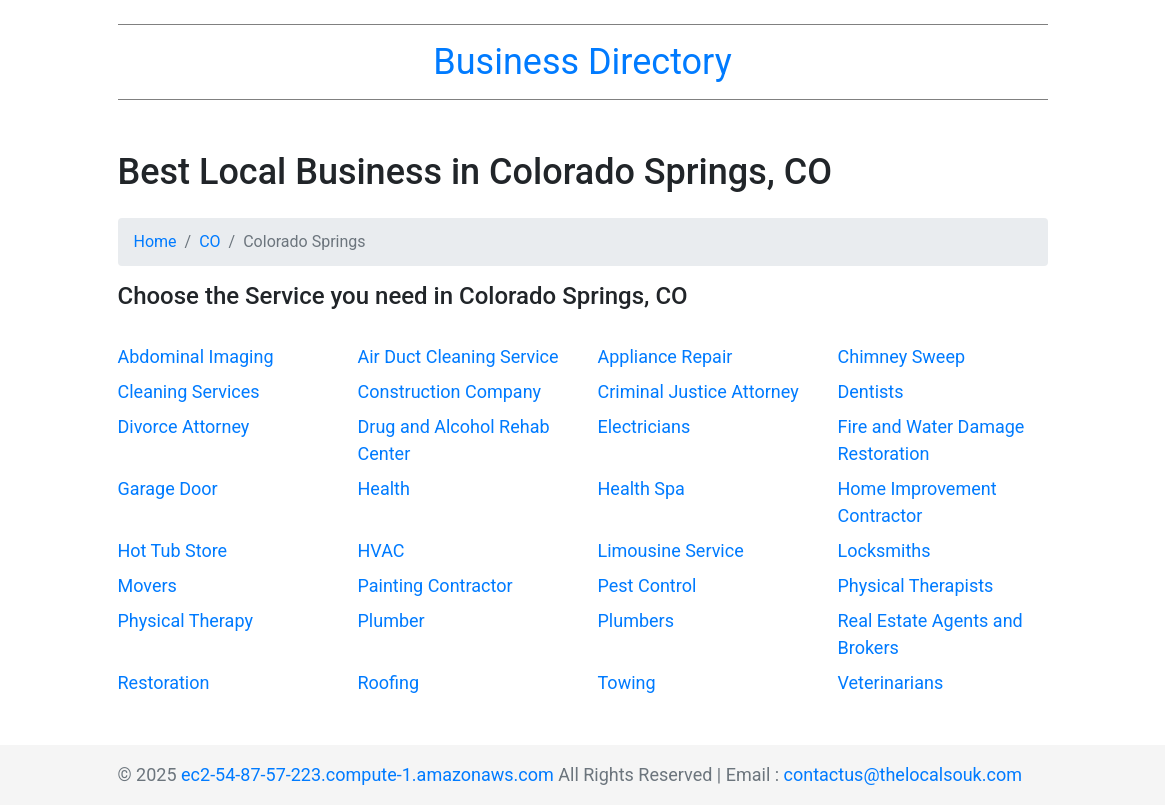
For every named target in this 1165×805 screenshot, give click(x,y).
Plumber (391, 620)
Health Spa (641, 488)
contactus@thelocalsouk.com (903, 774)
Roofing (389, 682)
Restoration (164, 682)
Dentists (871, 391)
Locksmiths (884, 550)
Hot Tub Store (173, 550)
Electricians (644, 426)
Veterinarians (891, 682)
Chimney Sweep (902, 356)
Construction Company (450, 391)
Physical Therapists (916, 585)
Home (155, 241)
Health (384, 488)
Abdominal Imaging (196, 356)
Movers (147, 585)
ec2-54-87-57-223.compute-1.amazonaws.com (367, 774)
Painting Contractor (435, 585)
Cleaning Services (189, 391)
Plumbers (636, 620)
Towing (627, 682)
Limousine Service (671, 550)
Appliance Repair (665, 356)
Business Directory (582, 62)
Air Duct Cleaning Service (458, 356)
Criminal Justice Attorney (698, 391)
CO (209, 241)
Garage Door (168, 488)
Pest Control (647, 585)
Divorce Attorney (184, 426)
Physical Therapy (185, 620)
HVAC (381, 550)
